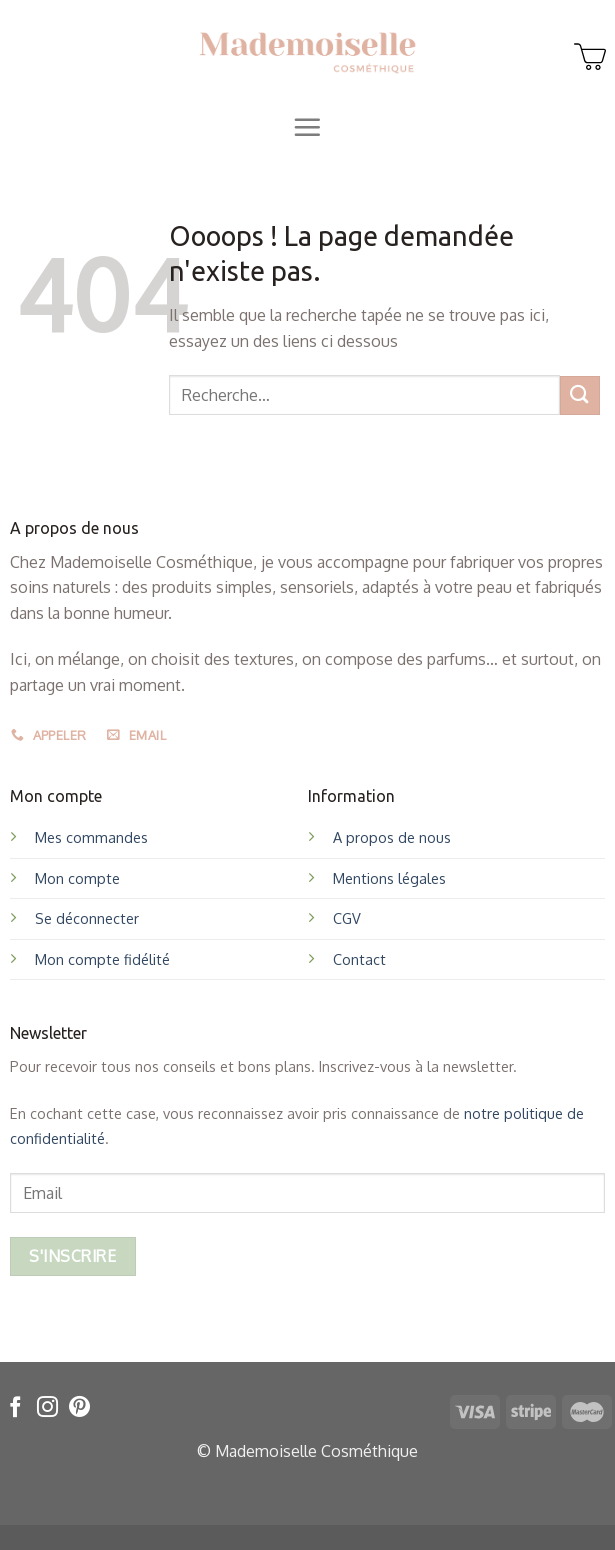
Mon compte (77, 878)
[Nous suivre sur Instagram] (47, 1408)
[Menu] (307, 127)
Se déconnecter (87, 918)
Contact (359, 959)
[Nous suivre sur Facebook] (15, 1408)
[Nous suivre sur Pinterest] (79, 1408)
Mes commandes (91, 837)
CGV (347, 918)
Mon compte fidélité (102, 959)
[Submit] (580, 395)
